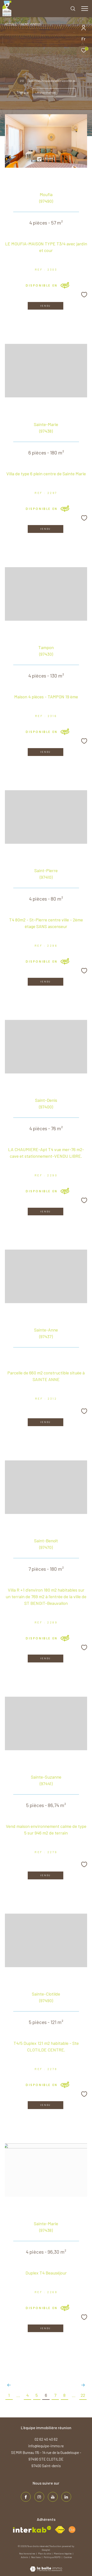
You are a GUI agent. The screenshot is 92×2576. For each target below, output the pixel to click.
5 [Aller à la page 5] (37, 2395)
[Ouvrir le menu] (84, 8)
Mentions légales (63, 2553)
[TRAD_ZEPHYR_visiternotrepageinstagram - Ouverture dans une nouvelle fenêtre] (39, 2497)
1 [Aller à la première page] (9, 2395)
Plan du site (44, 2553)
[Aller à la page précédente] (9, 2385)
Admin (25, 2557)
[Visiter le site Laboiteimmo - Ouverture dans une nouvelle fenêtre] (46, 2565)
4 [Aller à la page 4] (27, 2395)
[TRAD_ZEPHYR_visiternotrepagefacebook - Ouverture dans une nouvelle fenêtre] (26, 2497)
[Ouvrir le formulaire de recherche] (73, 8)
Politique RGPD (52, 2557)
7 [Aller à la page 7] (55, 2395)
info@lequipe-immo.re (46, 2446)
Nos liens (36, 2557)
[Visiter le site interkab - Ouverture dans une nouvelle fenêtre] (32, 2529)
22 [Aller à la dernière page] (83, 2395)
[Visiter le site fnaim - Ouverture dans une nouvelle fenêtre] (60, 2529)
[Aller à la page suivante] (83, 2385)
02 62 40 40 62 (46, 2439)
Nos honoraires (27, 2553)
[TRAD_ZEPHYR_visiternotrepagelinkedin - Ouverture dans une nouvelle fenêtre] (66, 2497)
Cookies (68, 2557)
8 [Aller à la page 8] (64, 2395)
